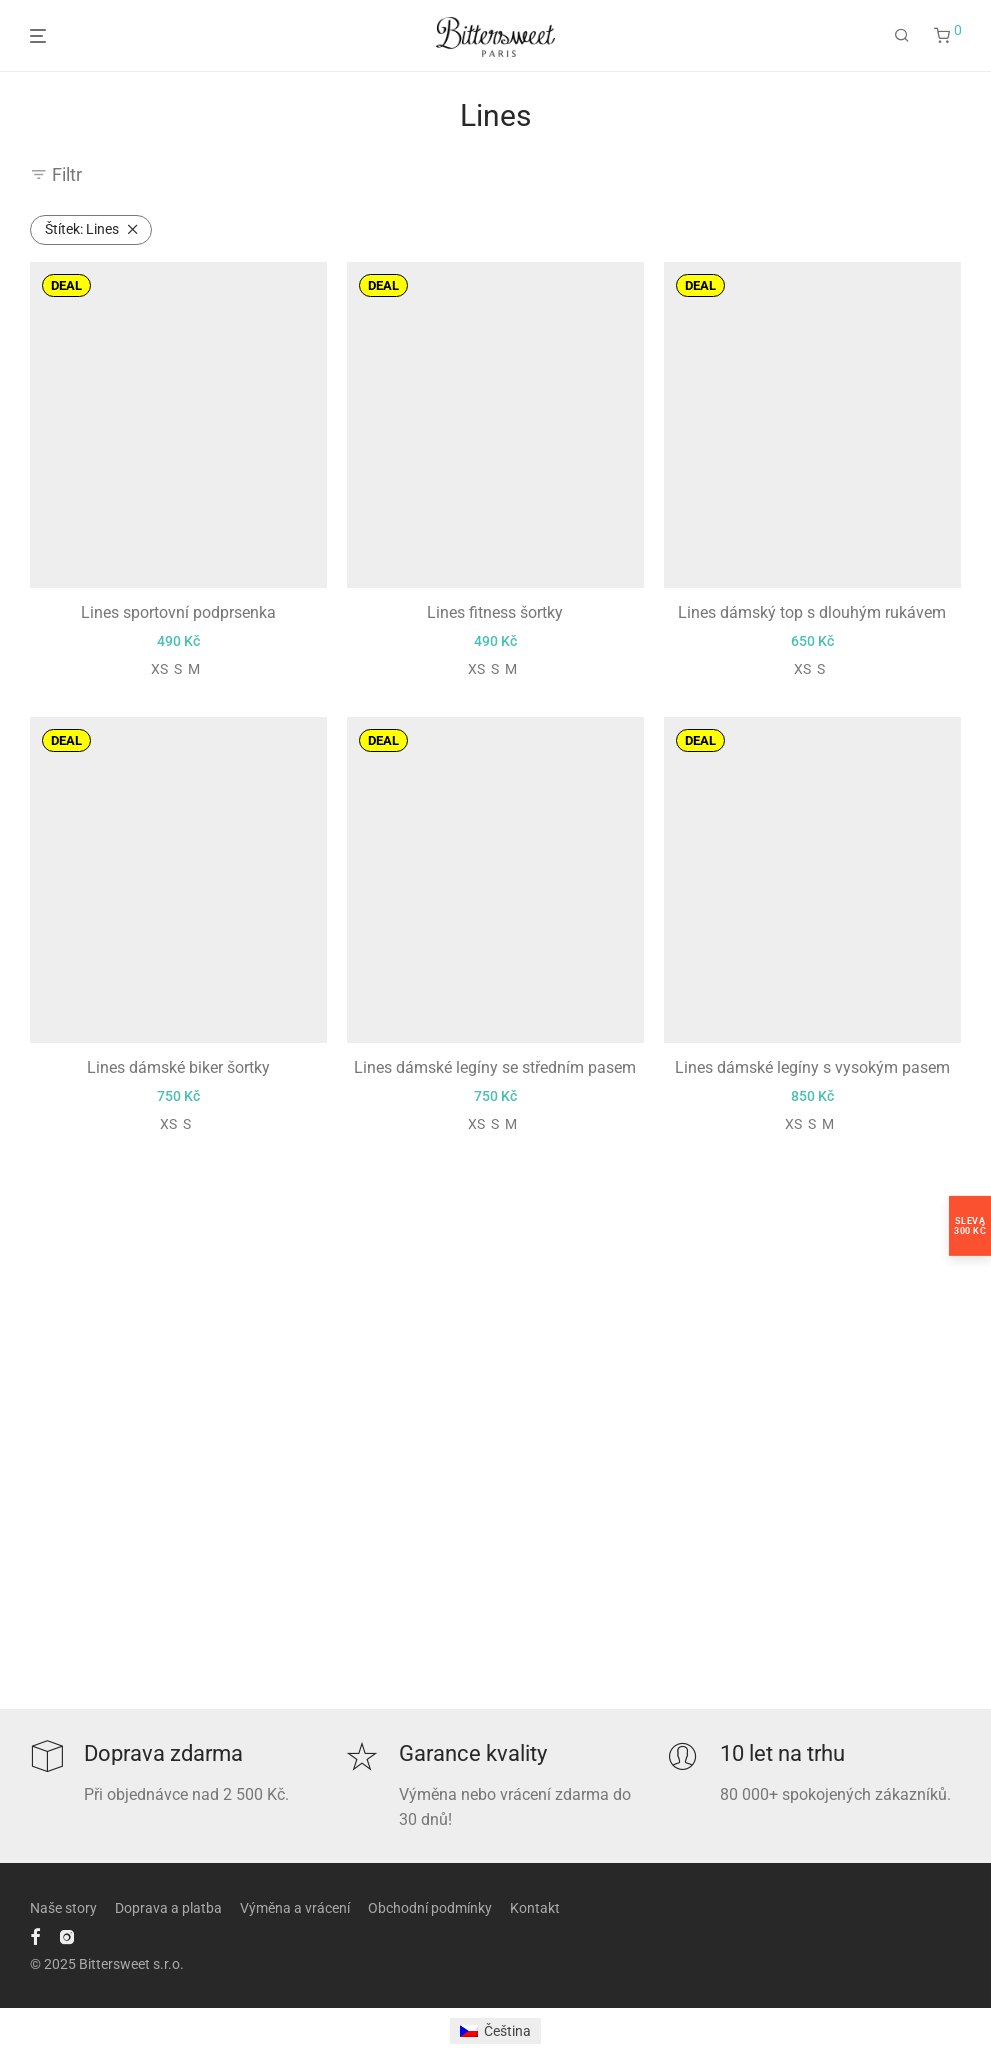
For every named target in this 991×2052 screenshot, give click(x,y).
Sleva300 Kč (970, 1226)
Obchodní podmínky (430, 1908)
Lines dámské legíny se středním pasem (495, 1067)
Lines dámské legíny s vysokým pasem (812, 1067)
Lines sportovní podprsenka (178, 612)
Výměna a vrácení (295, 1908)
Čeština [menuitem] (507, 2031)
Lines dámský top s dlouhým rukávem (812, 612)
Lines (82, 229)
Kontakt (535, 1908)
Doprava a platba (168, 1908)
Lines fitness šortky (495, 612)
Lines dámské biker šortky (178, 1067)
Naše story (63, 1908)
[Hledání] (902, 36)
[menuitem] (495, 2031)
